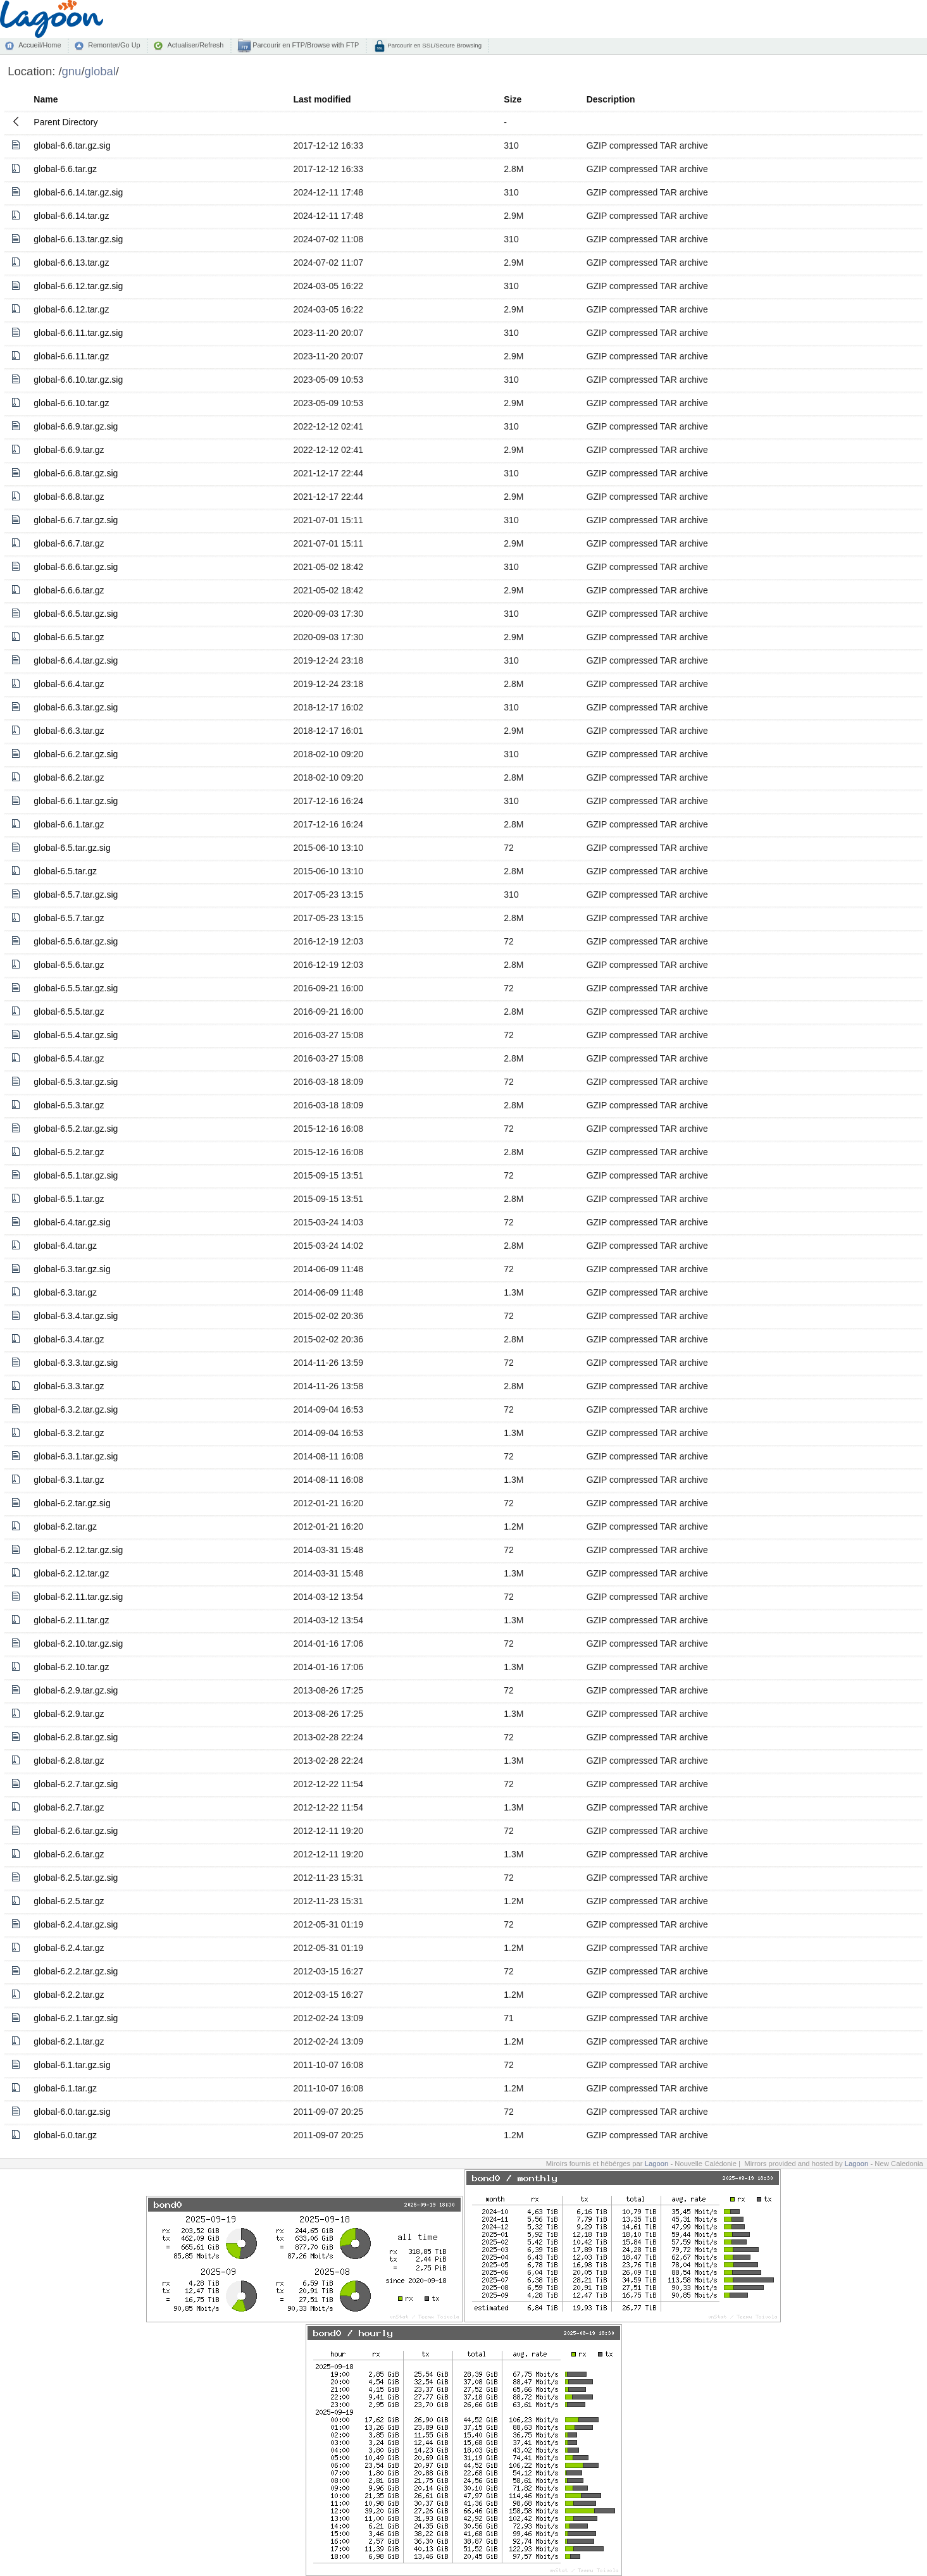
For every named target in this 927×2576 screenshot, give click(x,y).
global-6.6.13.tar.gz (71, 262)
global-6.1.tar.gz (65, 2088)
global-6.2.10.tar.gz (71, 1667)
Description (611, 99)
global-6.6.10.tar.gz (71, 403)
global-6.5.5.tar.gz (69, 1011)
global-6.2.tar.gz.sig (72, 1503)
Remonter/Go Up (114, 45)
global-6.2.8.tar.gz (69, 1761)
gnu (72, 71)
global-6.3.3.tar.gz (69, 1386)
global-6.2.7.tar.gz (69, 1807)
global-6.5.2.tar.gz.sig (76, 1129)
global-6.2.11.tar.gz (71, 1620)
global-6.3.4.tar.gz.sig (76, 1316)
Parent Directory (65, 122)
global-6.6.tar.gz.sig (72, 145)
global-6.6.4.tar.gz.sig (76, 660)
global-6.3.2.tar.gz (69, 1433)
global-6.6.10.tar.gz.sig (78, 380)
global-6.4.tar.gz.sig (72, 1222)
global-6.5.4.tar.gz (69, 1058)
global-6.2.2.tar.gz (69, 1995)
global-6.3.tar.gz (65, 1292)
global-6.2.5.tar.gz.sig (76, 1878)
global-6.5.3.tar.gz (69, 1105)
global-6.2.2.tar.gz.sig (76, 1971)
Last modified (322, 99)
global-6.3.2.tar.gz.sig (76, 1409)
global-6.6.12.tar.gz (71, 309)
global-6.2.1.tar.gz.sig (76, 2018)
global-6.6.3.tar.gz (69, 731)
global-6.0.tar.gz (65, 2135)
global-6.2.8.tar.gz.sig (76, 1737)
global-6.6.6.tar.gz (69, 590)
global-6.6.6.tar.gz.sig (76, 567)
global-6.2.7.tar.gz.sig (76, 1784)
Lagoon (657, 2163)
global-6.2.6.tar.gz (69, 1854)
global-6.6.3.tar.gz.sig (76, 707)
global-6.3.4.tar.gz (69, 1339)
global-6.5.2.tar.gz (69, 1152)
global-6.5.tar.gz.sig (72, 848)
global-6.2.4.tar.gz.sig (76, 1924)
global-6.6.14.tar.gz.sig (78, 192)
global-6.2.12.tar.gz (71, 1573)
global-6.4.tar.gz (65, 1246)
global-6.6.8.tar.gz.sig (76, 473)
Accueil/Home (39, 45)
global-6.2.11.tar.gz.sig (78, 1597)
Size (512, 99)
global (100, 71)
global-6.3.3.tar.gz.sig (76, 1363)
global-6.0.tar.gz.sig (72, 2112)
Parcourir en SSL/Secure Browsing (434, 45)
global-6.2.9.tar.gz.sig (76, 1690)
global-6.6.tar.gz (65, 169)
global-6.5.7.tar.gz (69, 918)
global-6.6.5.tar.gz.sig (76, 614)
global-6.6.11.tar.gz (71, 356)
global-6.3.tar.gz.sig (72, 1269)
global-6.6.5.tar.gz (69, 637)
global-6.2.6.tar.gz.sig (76, 1831)
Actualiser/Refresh (195, 45)
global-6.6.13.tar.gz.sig (78, 239)
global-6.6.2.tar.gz (69, 777)
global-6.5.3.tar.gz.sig (76, 1082)
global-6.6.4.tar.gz (69, 684)
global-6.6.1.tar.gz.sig (76, 801)
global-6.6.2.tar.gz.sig (76, 754)
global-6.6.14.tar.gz (71, 216)
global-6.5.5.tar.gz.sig (76, 988)
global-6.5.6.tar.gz (69, 965)
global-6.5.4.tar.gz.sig (76, 1035)
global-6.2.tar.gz (65, 1526)
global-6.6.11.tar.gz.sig (78, 333)
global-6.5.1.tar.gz (69, 1199)
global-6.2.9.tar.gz (69, 1714)
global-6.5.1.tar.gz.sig (76, 1175)
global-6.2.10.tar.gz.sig (78, 1643)
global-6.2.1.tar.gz (69, 2041)
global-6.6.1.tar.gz (69, 824)
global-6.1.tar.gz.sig (72, 2065)
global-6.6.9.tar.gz (69, 450)
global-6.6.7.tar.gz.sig (76, 520)
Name (46, 99)
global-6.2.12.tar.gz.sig (78, 1550)
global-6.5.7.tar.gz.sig (76, 894)
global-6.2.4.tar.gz (69, 1948)
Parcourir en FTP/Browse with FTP (305, 45)
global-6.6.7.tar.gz (69, 543)
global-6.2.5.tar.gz (69, 1901)
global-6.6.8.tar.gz (69, 497)
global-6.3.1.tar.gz (69, 1480)
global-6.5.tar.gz (65, 871)
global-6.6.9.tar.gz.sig (76, 426)
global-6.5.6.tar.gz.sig (76, 941)
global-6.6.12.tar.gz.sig (78, 286)
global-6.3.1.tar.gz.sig (76, 1456)
